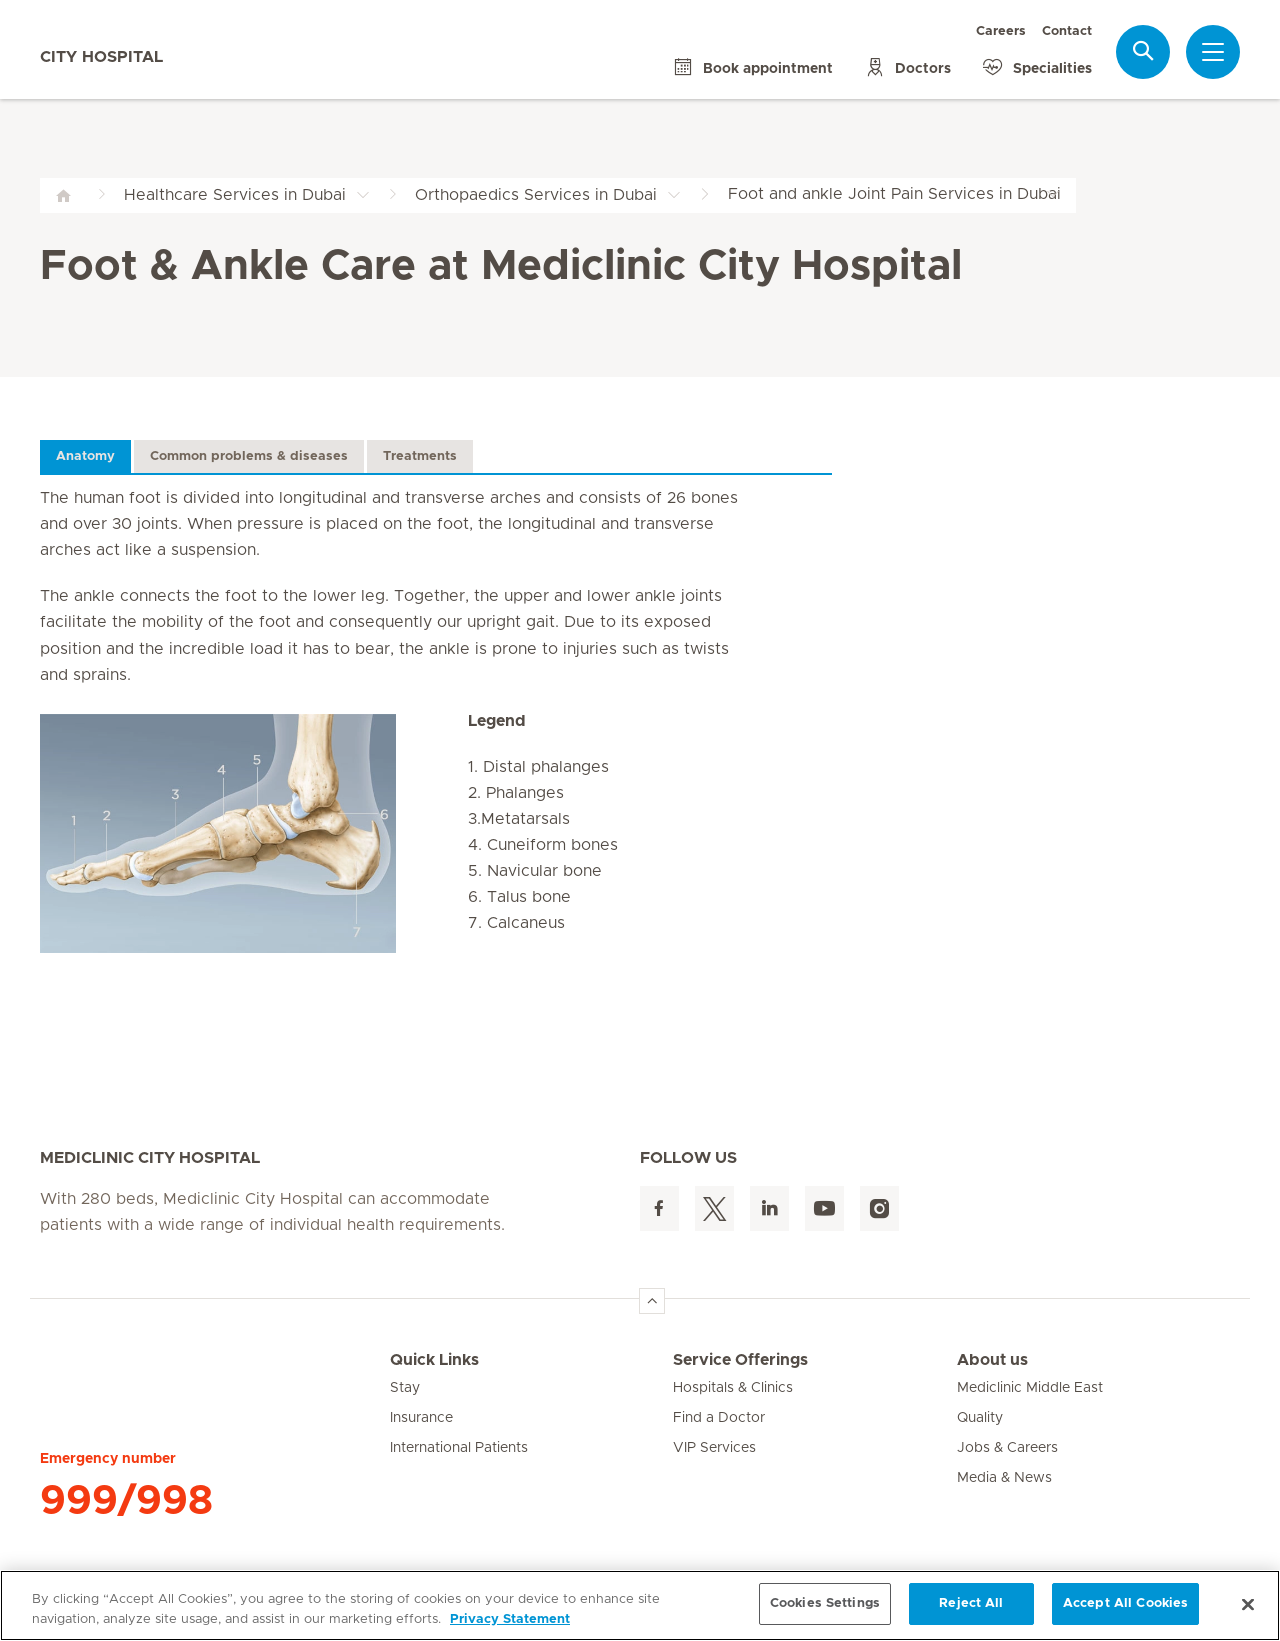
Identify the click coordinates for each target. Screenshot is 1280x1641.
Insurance (421, 1418)
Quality (980, 1418)
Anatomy (85, 456)
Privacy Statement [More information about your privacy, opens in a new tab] (510, 1619)
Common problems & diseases (249, 456)
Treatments (420, 456)
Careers (1001, 31)
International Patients (459, 1448)
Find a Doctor (719, 1418)
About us (992, 1360)
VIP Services (714, 1448)
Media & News (1004, 1478)
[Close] (1248, 1604)
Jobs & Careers (1007, 1448)
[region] (640, 1605)
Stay (405, 1388)
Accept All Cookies (1125, 1603)
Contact (1067, 31)
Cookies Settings (825, 1603)
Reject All (971, 1603)
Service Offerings (740, 1360)
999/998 (126, 1501)
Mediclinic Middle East (1030, 1388)
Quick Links (434, 1360)
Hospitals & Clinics (733, 1388)
